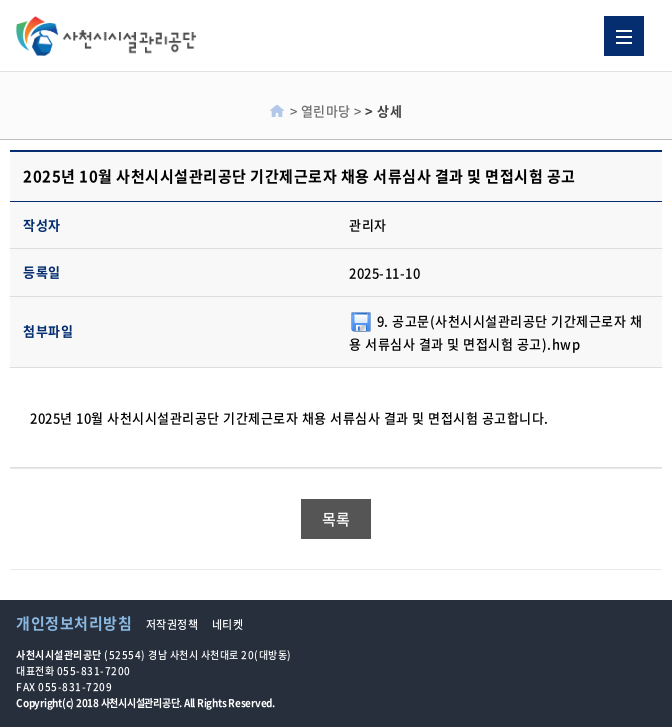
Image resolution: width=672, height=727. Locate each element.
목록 (336, 519)
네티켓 (228, 624)
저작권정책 (172, 624)
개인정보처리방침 (74, 623)
